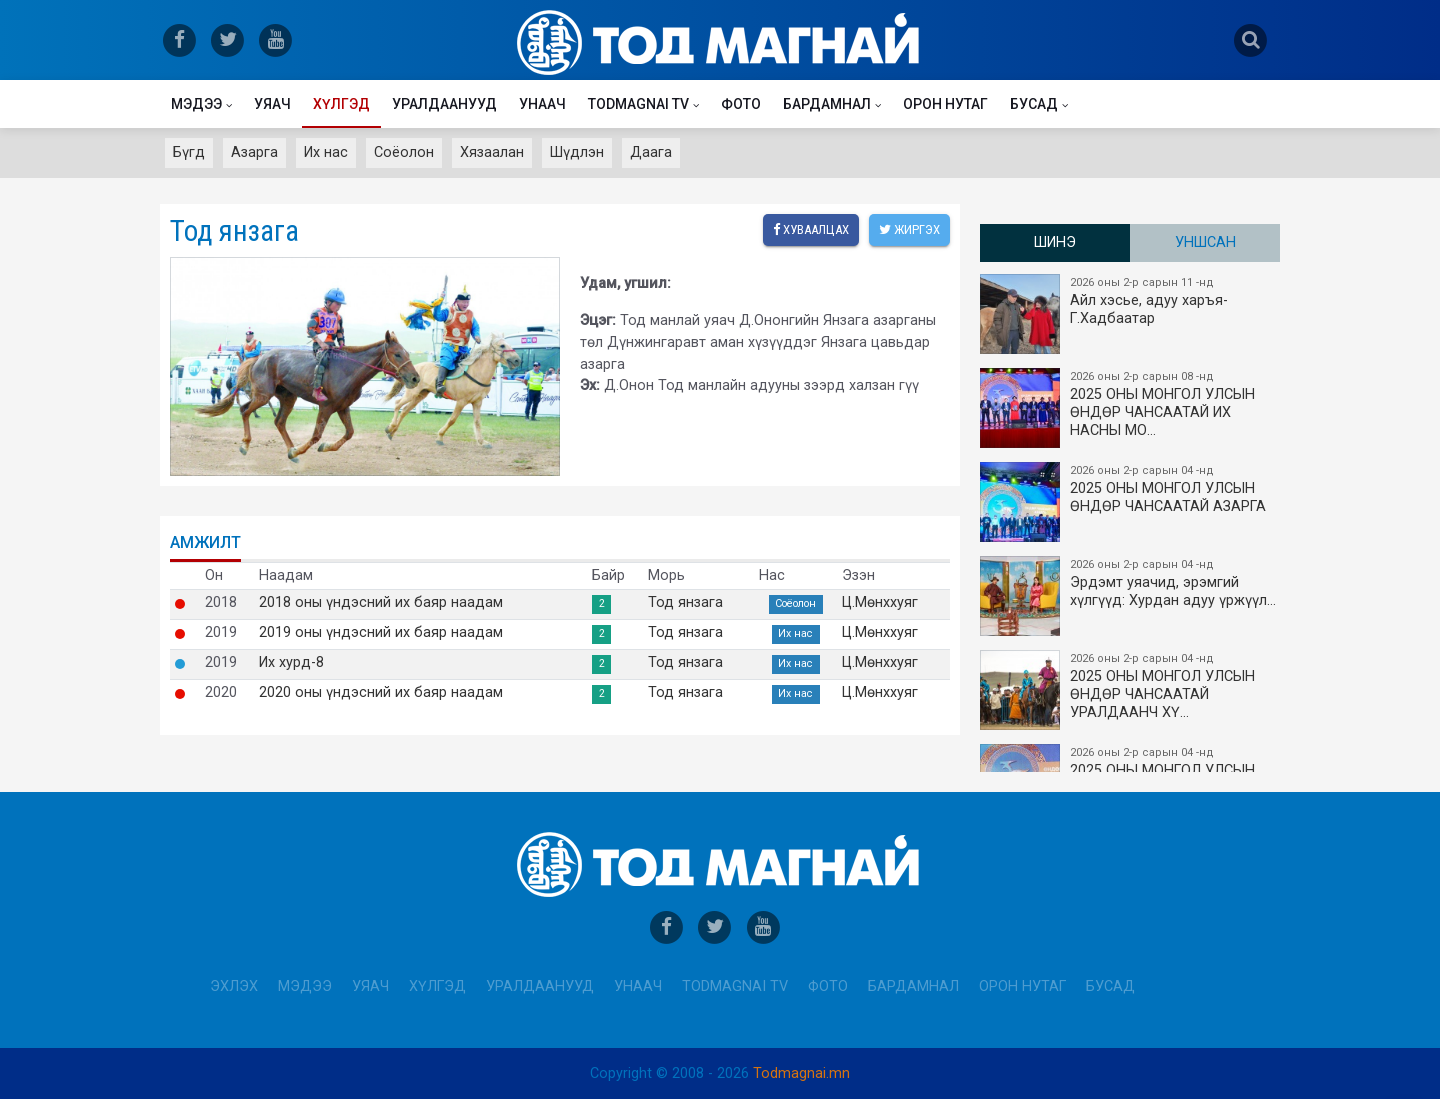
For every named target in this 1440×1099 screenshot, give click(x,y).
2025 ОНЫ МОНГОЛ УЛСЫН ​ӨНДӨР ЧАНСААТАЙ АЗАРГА (1131, 502)
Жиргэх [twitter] (909, 229)
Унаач (542, 104)
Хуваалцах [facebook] (811, 229)
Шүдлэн (577, 152)
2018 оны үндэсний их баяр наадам (381, 603)
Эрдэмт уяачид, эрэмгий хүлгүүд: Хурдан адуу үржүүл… (1131, 596)
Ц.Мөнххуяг (880, 603)
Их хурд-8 (291, 663)
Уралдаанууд (444, 104)
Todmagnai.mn (801, 1073)
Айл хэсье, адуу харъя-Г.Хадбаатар (1131, 314)
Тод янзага (685, 603)
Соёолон (404, 152)
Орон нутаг (945, 104)
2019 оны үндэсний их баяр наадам (381, 633)
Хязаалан (492, 152)
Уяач (272, 104)
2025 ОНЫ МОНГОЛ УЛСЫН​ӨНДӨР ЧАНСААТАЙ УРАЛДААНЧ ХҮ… (1131, 690)
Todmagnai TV (638, 104)
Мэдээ (196, 104)
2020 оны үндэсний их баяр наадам (381, 693)
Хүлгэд (341, 104)
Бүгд (189, 152)
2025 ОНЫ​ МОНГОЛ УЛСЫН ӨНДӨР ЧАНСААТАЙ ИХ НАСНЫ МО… (1131, 408)
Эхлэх (234, 986)
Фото (741, 104)
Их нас (326, 152)
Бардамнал (827, 104)
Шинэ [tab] (1055, 242)
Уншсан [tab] (1205, 242)
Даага (651, 152)
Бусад (1034, 104)
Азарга (254, 152)
